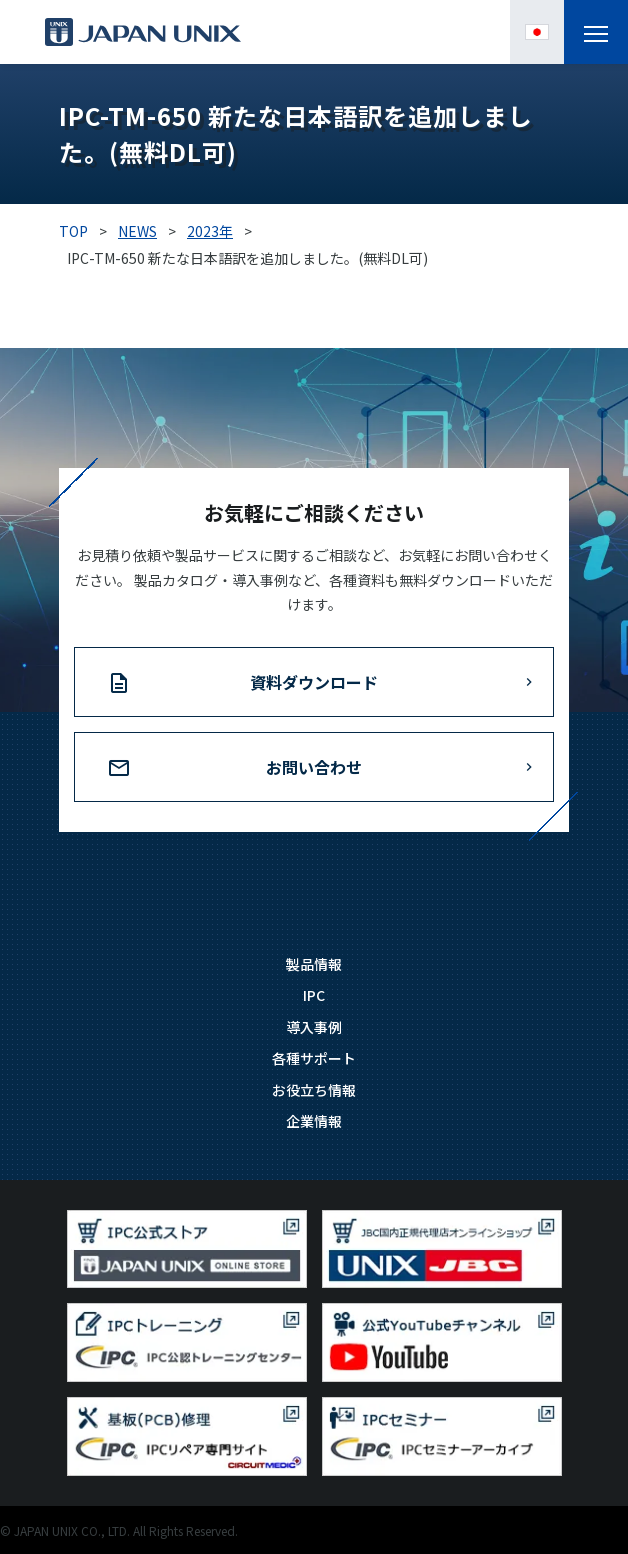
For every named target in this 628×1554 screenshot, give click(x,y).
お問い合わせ (314, 767)
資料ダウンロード (314, 682)
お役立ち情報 (314, 1090)
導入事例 (314, 1027)
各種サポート (314, 1058)
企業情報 (314, 1121)
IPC (314, 995)
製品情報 (314, 964)
